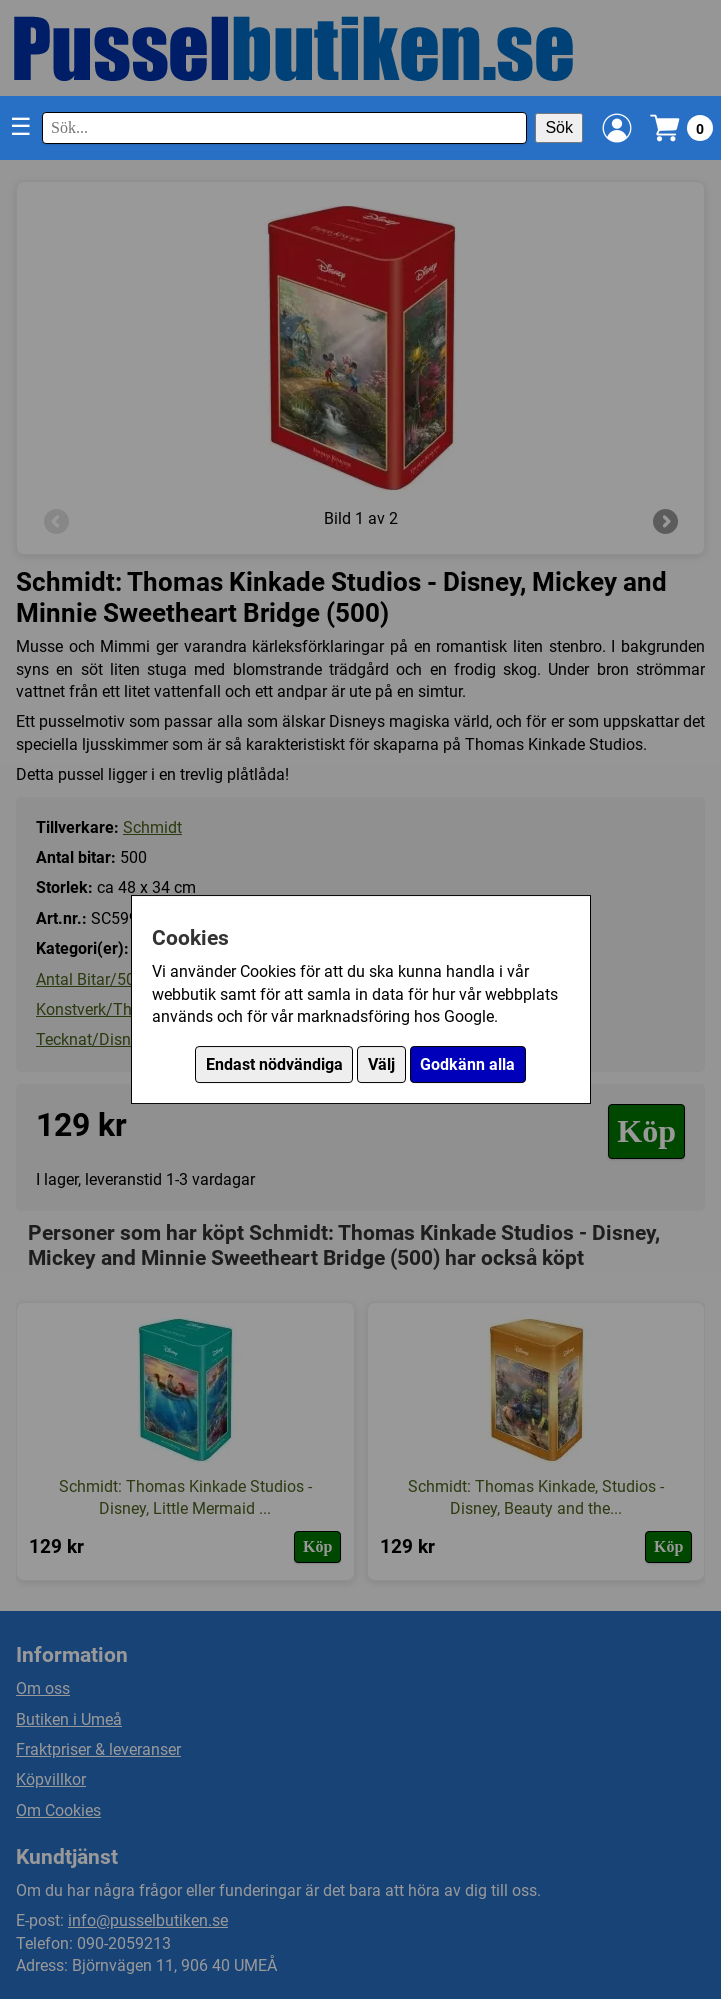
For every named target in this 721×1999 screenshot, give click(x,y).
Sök (559, 127)
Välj (381, 1064)
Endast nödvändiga (274, 1064)
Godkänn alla (467, 1064)
